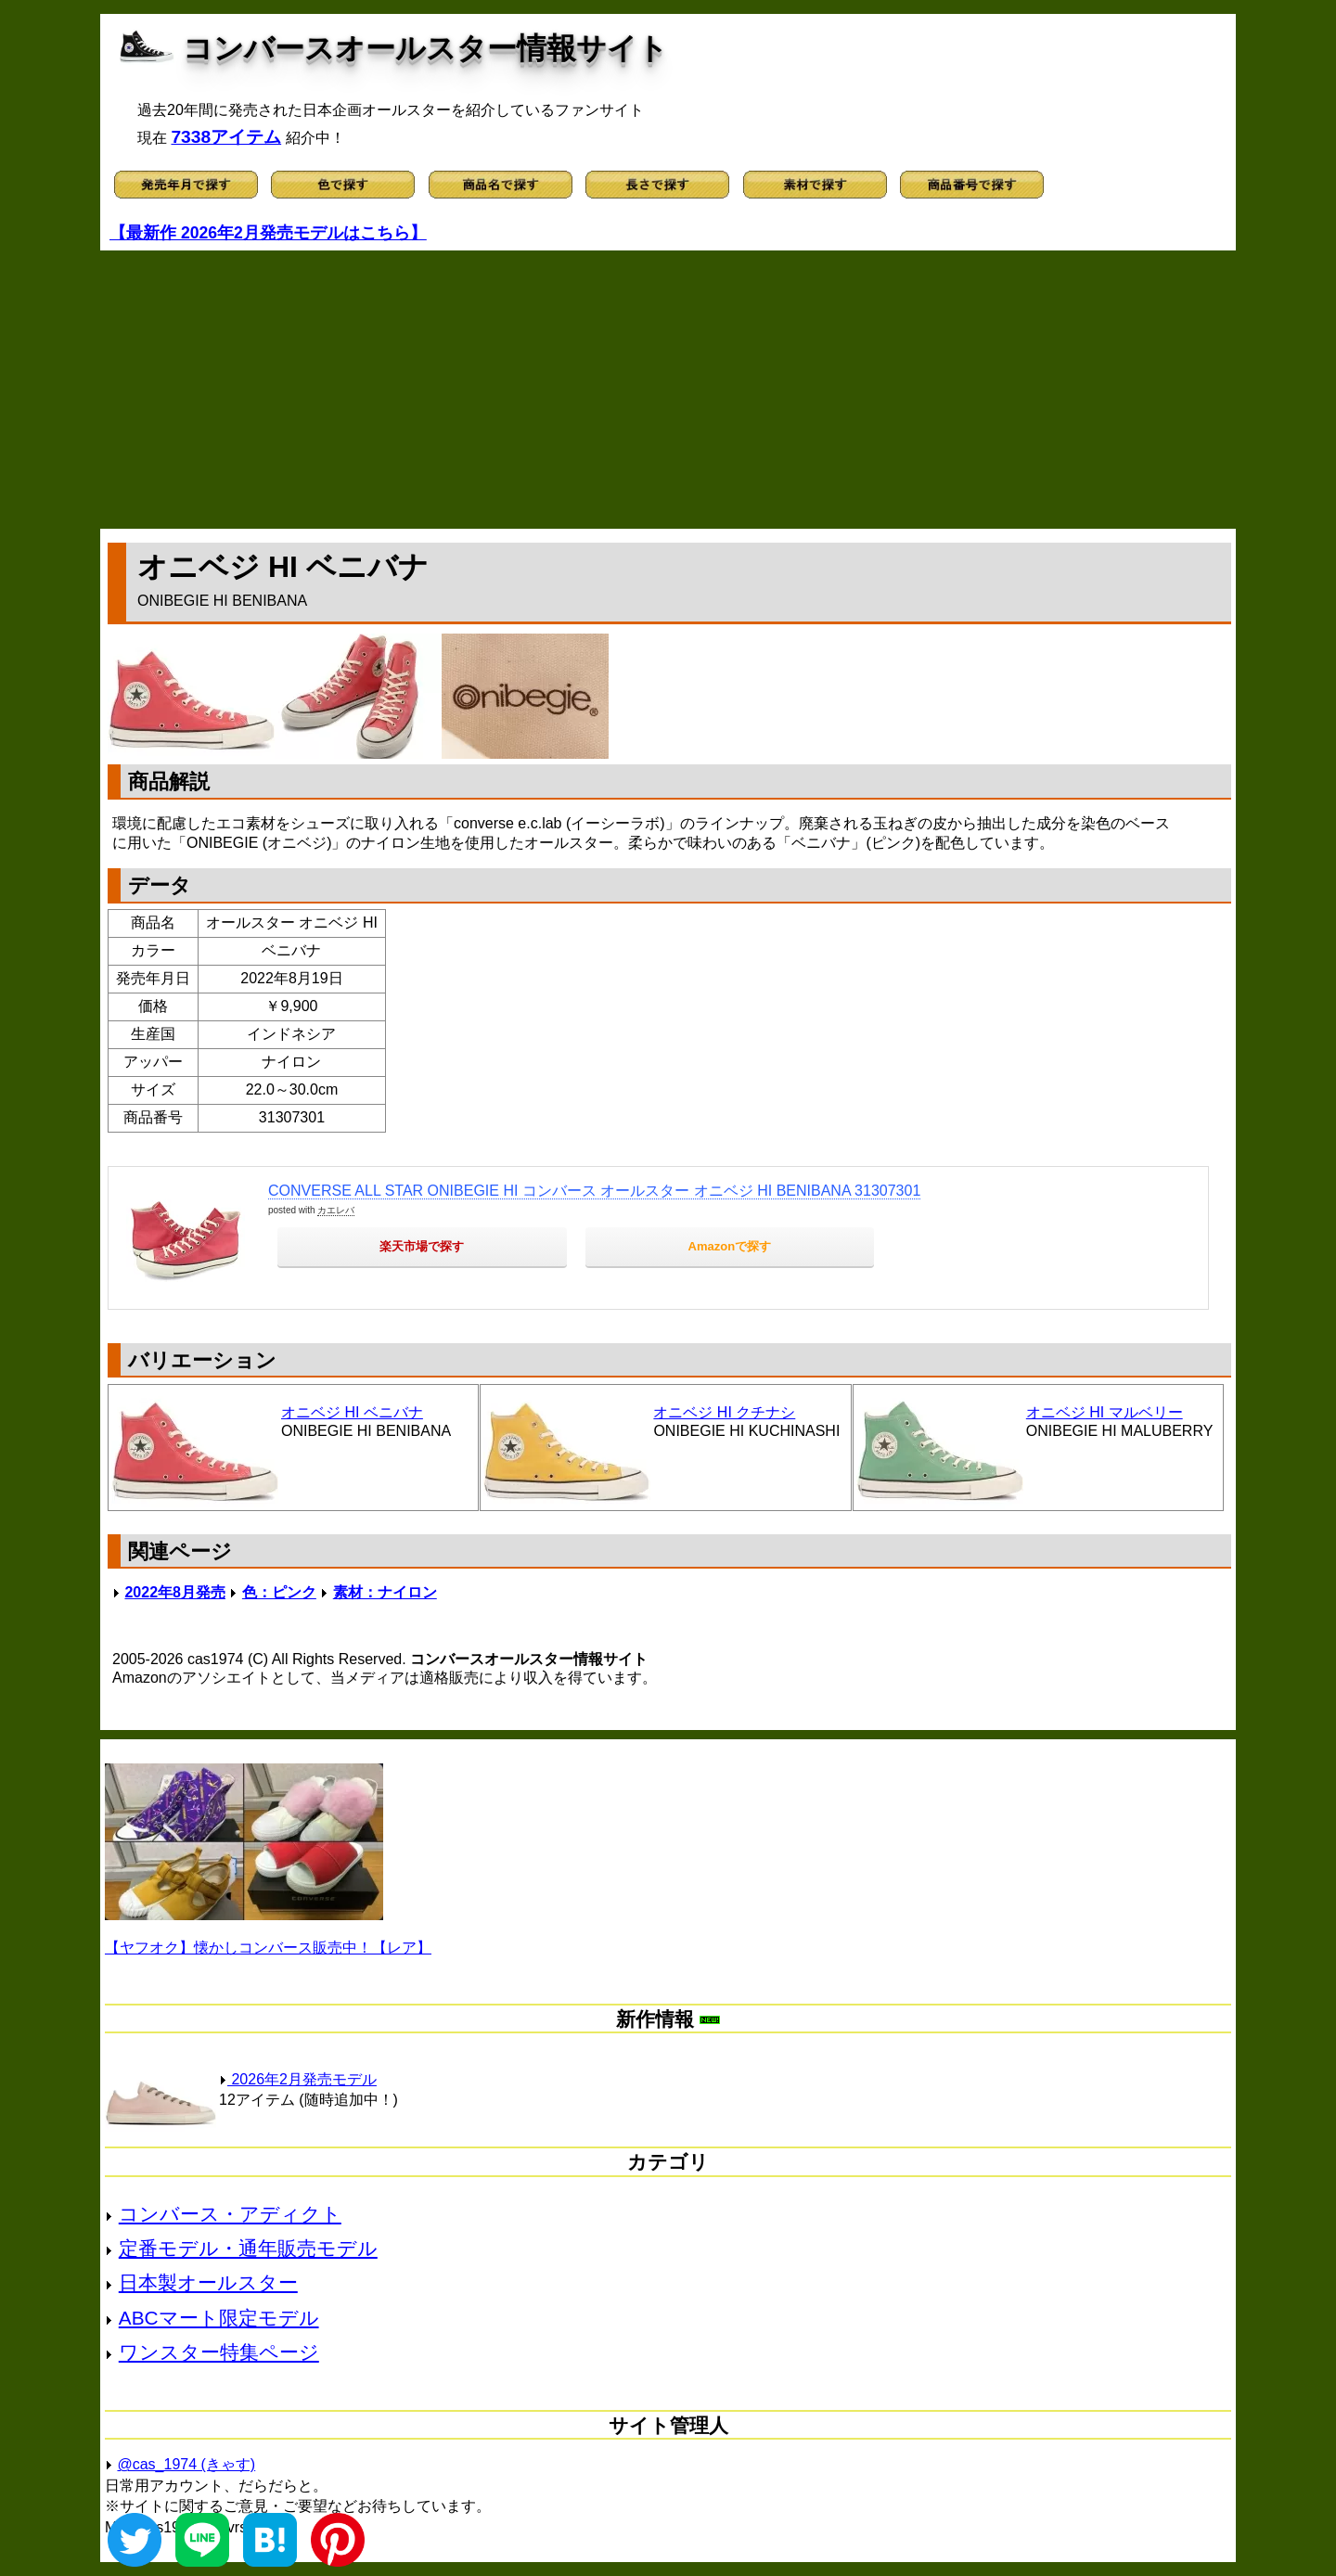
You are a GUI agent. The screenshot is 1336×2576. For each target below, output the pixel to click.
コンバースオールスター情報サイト (425, 48)
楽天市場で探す (421, 1246)
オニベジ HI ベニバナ (352, 1412)
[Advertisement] (668, 389)
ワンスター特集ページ (219, 2352)
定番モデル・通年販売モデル (248, 2248)
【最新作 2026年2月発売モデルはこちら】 (268, 233)
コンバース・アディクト (230, 2213)
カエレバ (335, 1210)
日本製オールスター (208, 2282)
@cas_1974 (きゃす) (186, 2464)
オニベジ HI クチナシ (724, 1412)
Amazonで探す (730, 1246)
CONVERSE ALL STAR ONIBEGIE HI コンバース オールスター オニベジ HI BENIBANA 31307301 (594, 1190)
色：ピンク (279, 1592)
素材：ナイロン (385, 1592)
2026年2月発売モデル (298, 2079)
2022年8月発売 (174, 1592)
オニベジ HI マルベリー (1104, 1412)
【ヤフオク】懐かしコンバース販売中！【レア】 (268, 1947)
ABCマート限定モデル (219, 2317)
